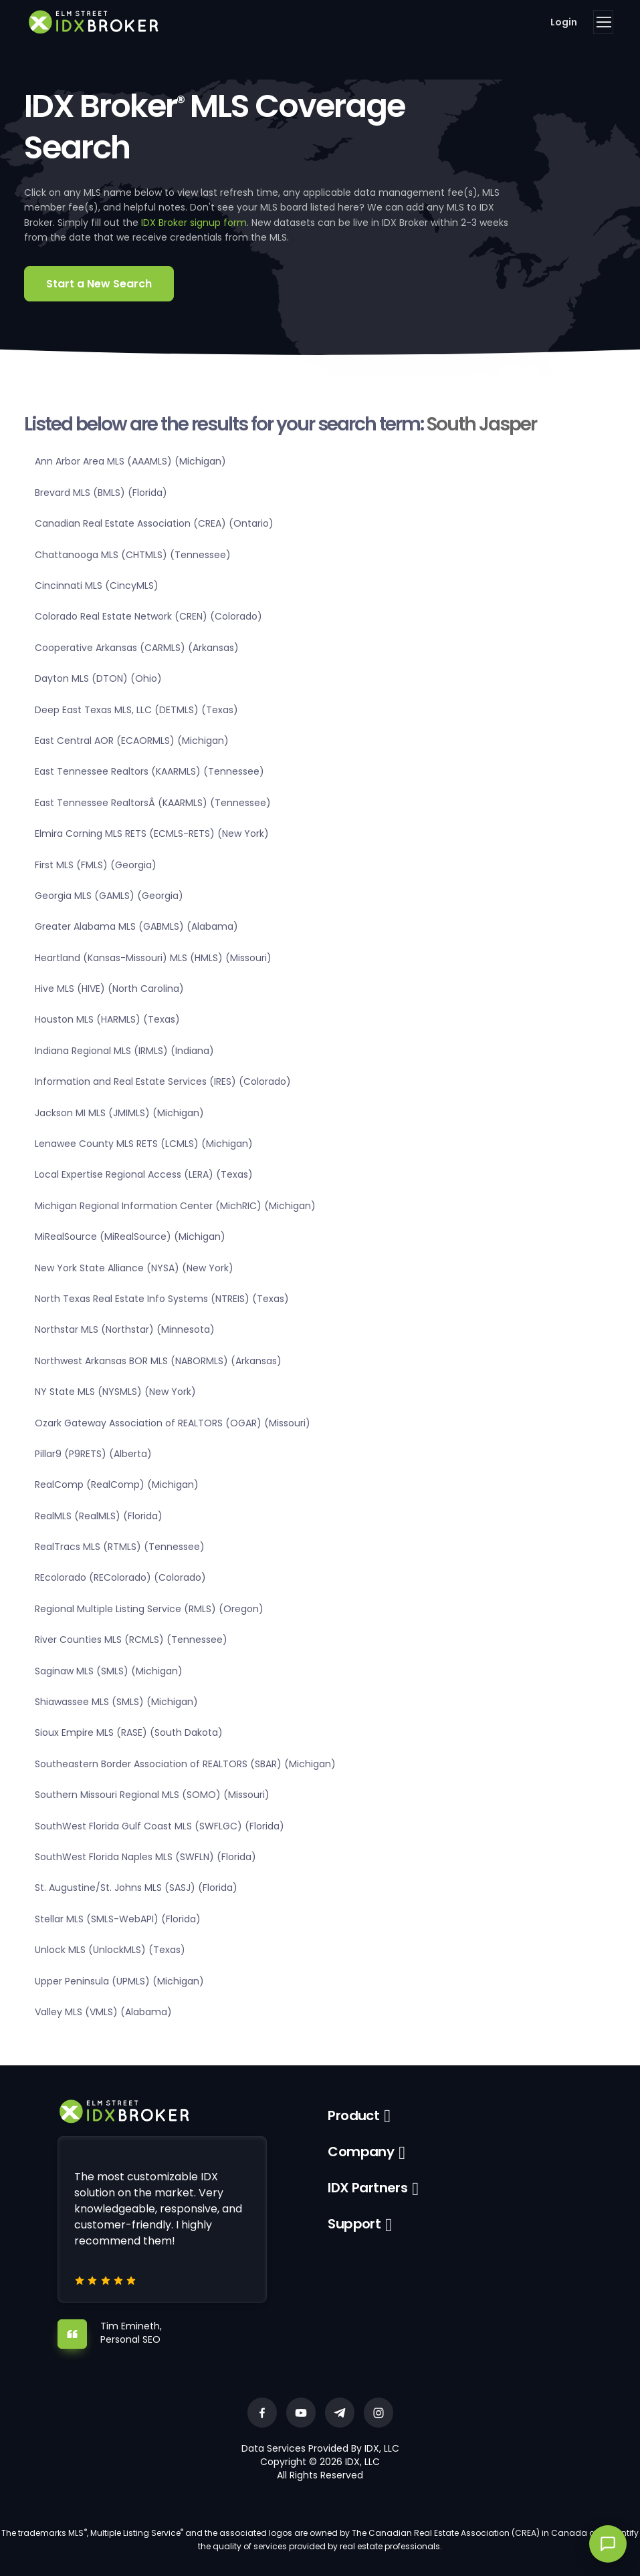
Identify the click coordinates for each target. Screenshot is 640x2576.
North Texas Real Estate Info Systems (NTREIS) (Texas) (162, 1298)
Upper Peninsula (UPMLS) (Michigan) (119, 1981)
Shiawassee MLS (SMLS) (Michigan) (116, 1701)
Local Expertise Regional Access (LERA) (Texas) (144, 1174)
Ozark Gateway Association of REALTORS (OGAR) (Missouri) (172, 1423)
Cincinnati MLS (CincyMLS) (96, 585)
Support (354, 2223)
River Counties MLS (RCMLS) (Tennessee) (131, 1639)
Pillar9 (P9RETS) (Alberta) (93, 1453)
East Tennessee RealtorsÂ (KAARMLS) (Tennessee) (153, 802)
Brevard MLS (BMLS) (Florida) (101, 492)
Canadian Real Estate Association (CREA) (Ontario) (154, 523)
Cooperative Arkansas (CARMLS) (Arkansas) (137, 647)
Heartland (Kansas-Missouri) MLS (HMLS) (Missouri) (153, 957)
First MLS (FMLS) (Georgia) (95, 865)
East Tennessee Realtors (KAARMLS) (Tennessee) (149, 771)
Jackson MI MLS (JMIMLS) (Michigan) (119, 1113)
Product (353, 2115)
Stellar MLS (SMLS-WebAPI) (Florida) (118, 1919)
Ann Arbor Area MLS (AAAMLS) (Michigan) (130, 461)
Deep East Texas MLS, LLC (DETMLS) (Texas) (136, 710)
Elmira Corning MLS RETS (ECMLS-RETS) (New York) (152, 833)
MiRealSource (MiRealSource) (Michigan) (130, 1236)
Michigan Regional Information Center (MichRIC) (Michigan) (175, 1205)
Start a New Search (99, 283)
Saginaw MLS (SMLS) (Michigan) (109, 1671)
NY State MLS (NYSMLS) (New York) (115, 1391)
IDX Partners (367, 2187)
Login (563, 22)
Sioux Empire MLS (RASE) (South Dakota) (129, 1732)
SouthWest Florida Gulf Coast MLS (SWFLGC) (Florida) (159, 1826)
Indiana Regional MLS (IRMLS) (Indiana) (124, 1050)
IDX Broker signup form (194, 222)
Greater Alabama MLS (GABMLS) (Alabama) (136, 926)
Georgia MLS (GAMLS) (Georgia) (109, 895)
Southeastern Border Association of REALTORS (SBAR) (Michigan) (185, 1764)
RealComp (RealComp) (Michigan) (117, 1484)
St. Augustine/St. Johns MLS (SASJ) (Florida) (136, 1887)
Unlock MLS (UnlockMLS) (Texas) (110, 1949)
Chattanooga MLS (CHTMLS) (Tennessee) (133, 554)
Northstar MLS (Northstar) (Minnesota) (125, 1329)
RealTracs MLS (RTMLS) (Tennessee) (120, 1546)
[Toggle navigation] (603, 22)
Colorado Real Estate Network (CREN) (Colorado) (148, 616)
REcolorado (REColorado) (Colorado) (120, 1577)
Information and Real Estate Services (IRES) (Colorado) (163, 1081)
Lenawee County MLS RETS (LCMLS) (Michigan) (144, 1143)
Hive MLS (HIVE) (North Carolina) (109, 988)
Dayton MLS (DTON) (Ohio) (98, 678)
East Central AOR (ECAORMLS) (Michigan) (132, 740)
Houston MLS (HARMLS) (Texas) (107, 1019)
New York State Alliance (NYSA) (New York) (134, 1268)
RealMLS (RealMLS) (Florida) (99, 1516)
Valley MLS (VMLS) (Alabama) (103, 2012)
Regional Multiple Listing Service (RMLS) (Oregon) (149, 1609)
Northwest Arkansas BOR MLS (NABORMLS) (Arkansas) (158, 1361)
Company (361, 2151)
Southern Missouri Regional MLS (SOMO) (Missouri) (152, 1794)
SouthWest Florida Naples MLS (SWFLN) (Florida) (145, 1856)
